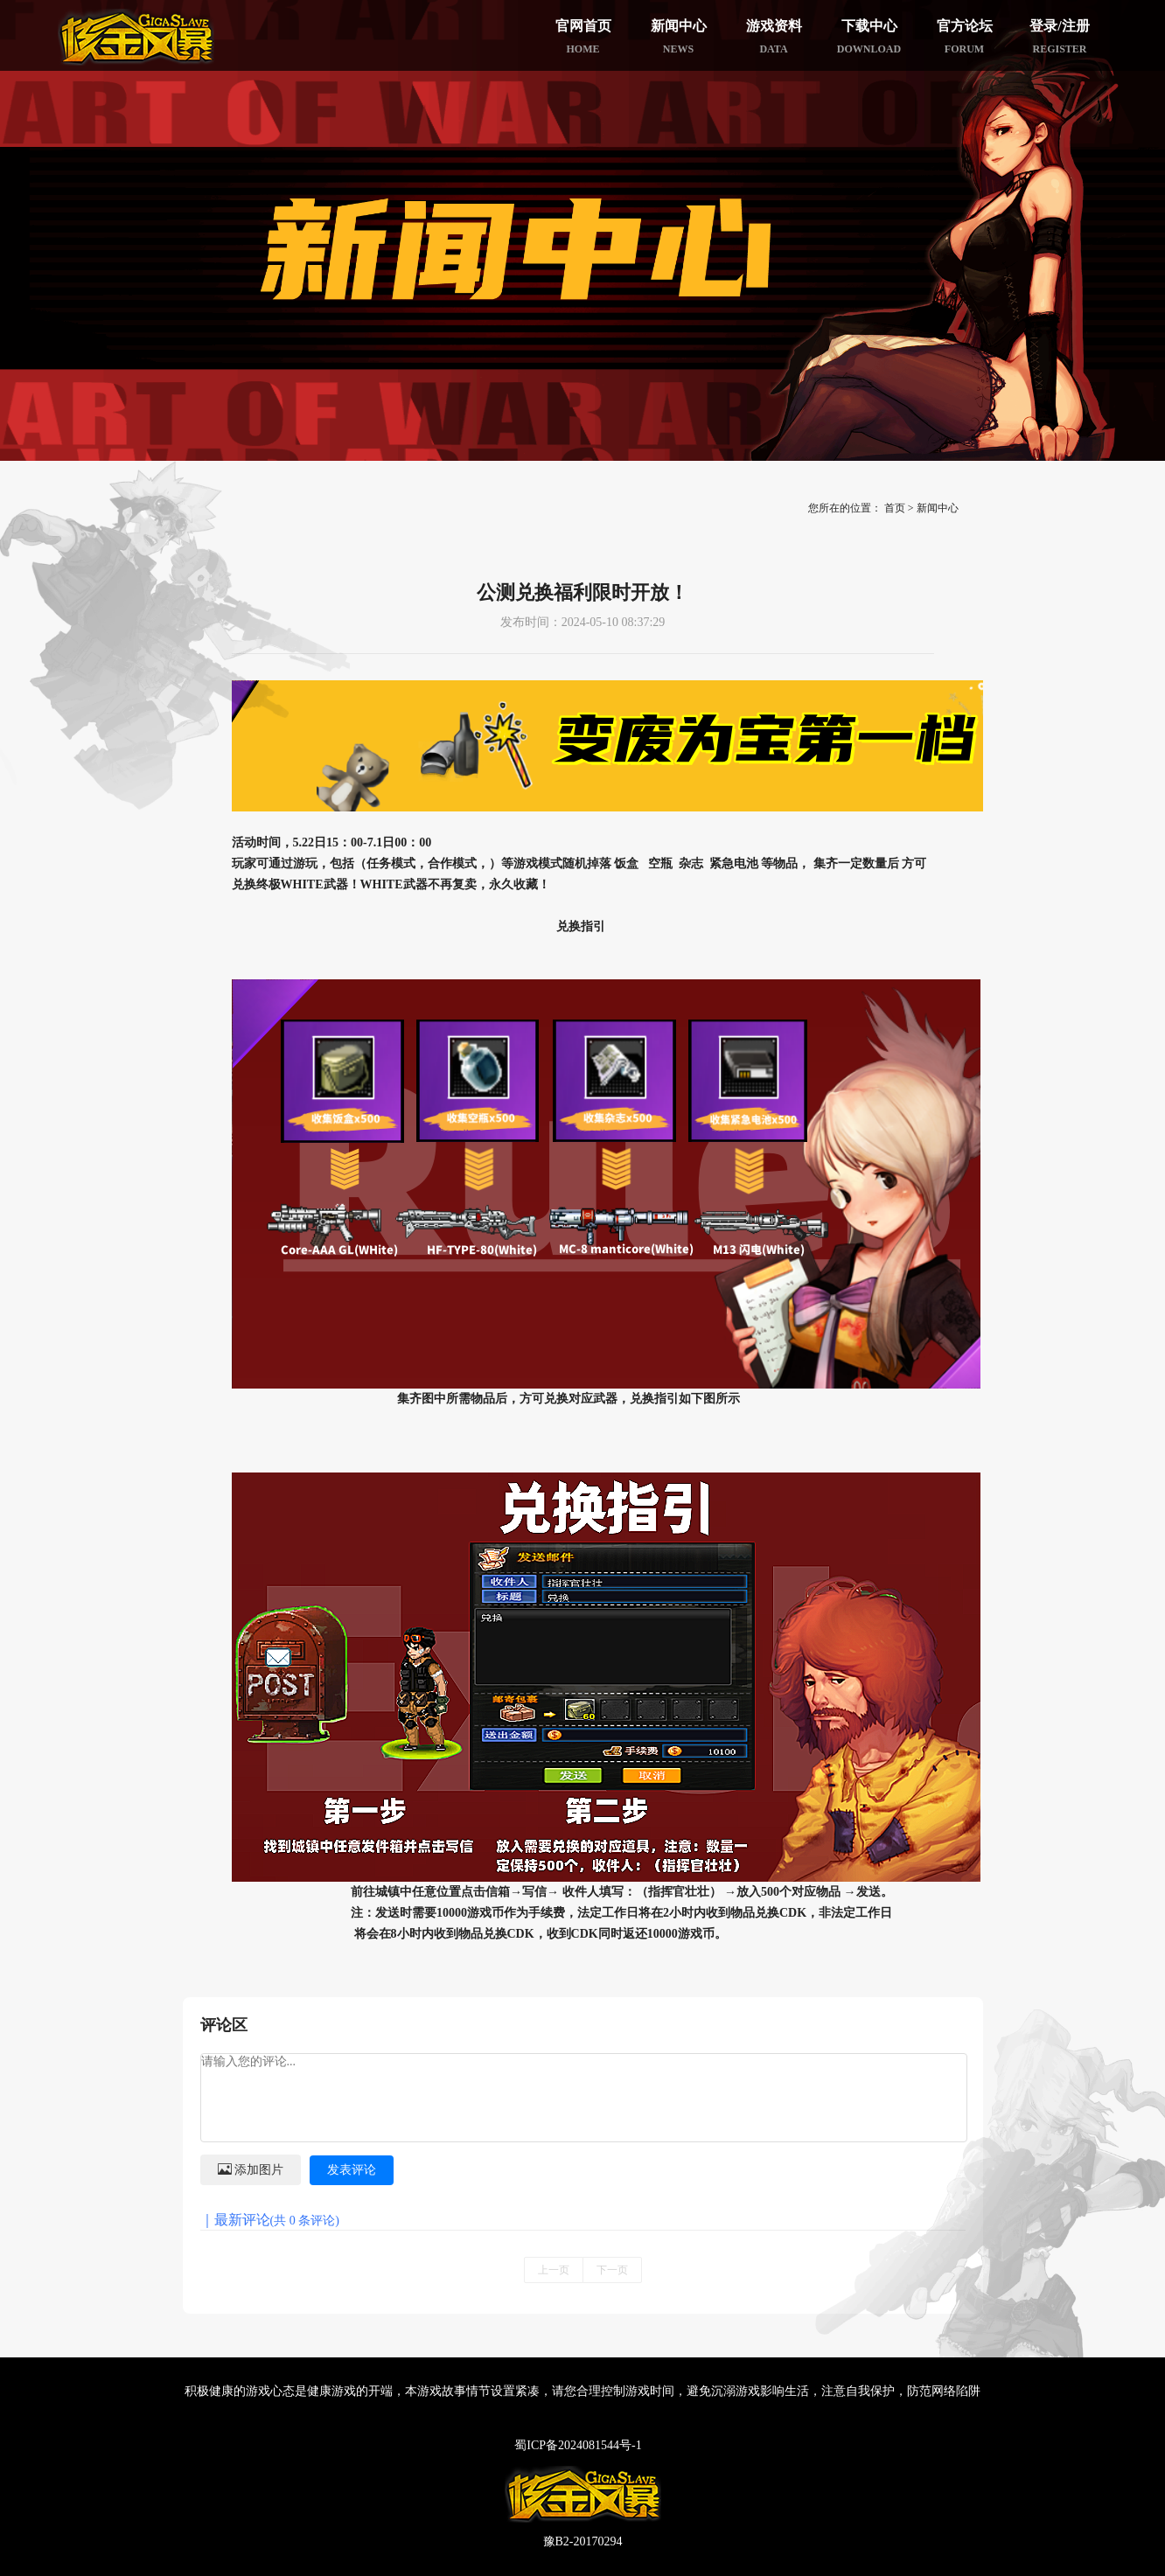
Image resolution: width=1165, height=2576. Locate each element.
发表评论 (351, 2169)
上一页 (553, 2270)
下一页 (612, 2270)
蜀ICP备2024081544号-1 (577, 2445)
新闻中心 (938, 508)
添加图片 (251, 2169)
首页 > (899, 508)
